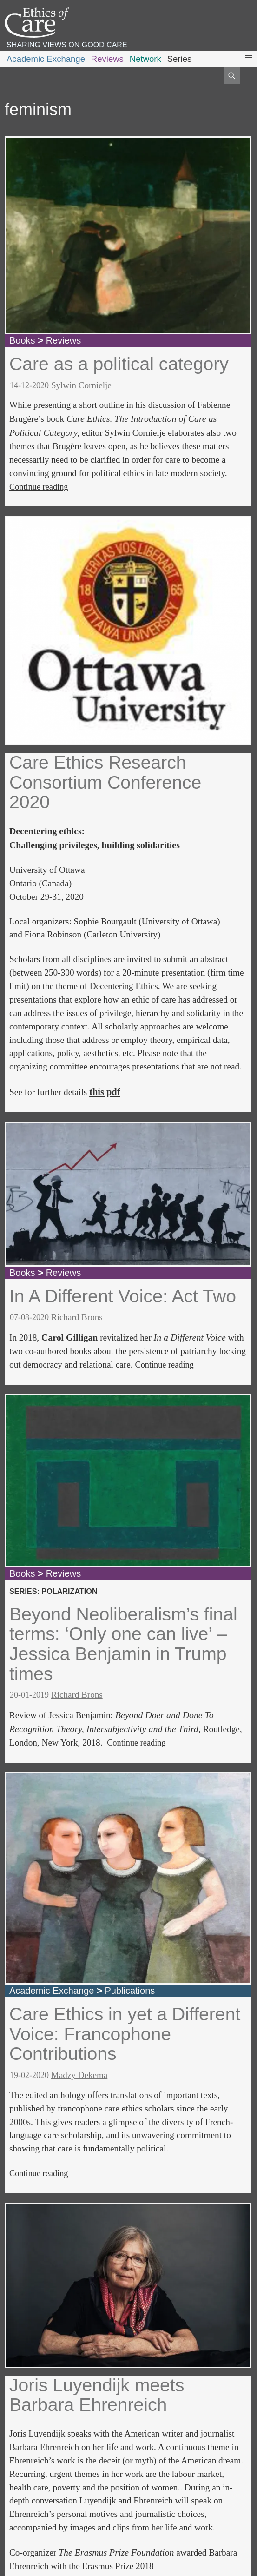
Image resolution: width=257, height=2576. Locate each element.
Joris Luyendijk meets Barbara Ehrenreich (96, 2395)
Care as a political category (119, 364)
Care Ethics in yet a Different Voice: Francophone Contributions (124, 2034)
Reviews (107, 59)
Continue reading (38, 486)
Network (145, 59)
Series (179, 59)
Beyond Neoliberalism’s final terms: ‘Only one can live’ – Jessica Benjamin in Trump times (123, 1644)
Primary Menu (248, 66)
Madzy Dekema (79, 2075)
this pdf (104, 1092)
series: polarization (53, 1591)
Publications (130, 1990)
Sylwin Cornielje (81, 385)
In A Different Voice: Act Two (122, 1296)
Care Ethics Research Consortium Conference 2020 (105, 782)
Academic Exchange (46, 59)
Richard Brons (77, 1317)
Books (22, 340)
